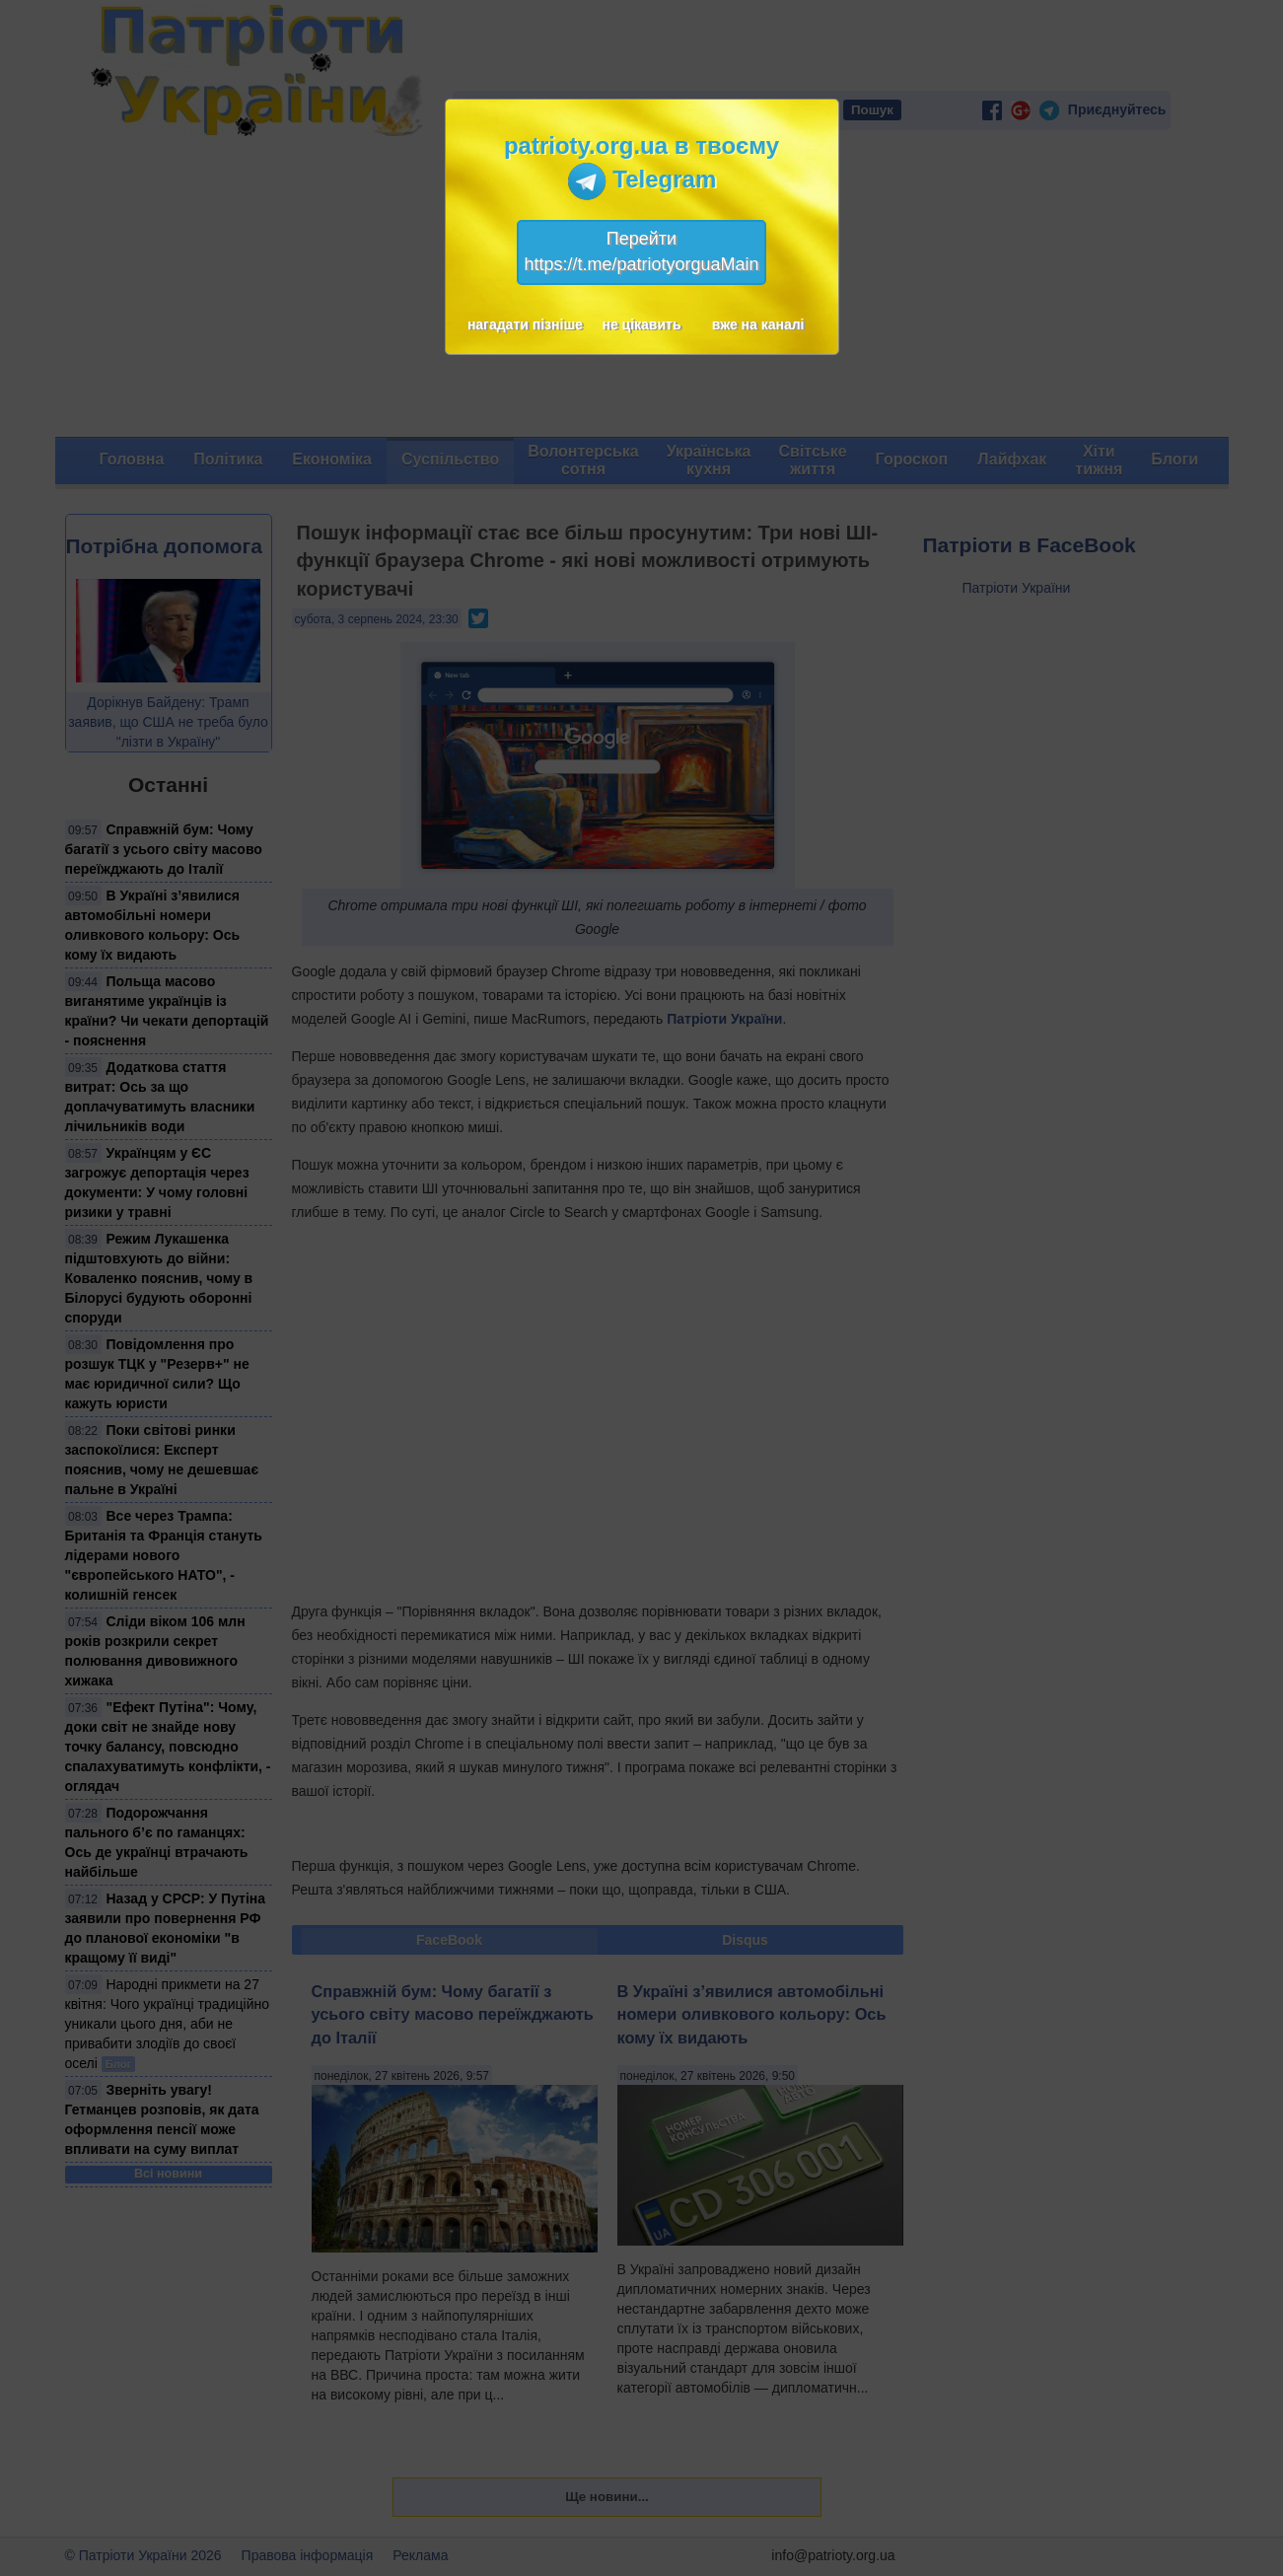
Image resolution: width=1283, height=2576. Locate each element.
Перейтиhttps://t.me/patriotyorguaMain (641, 251)
